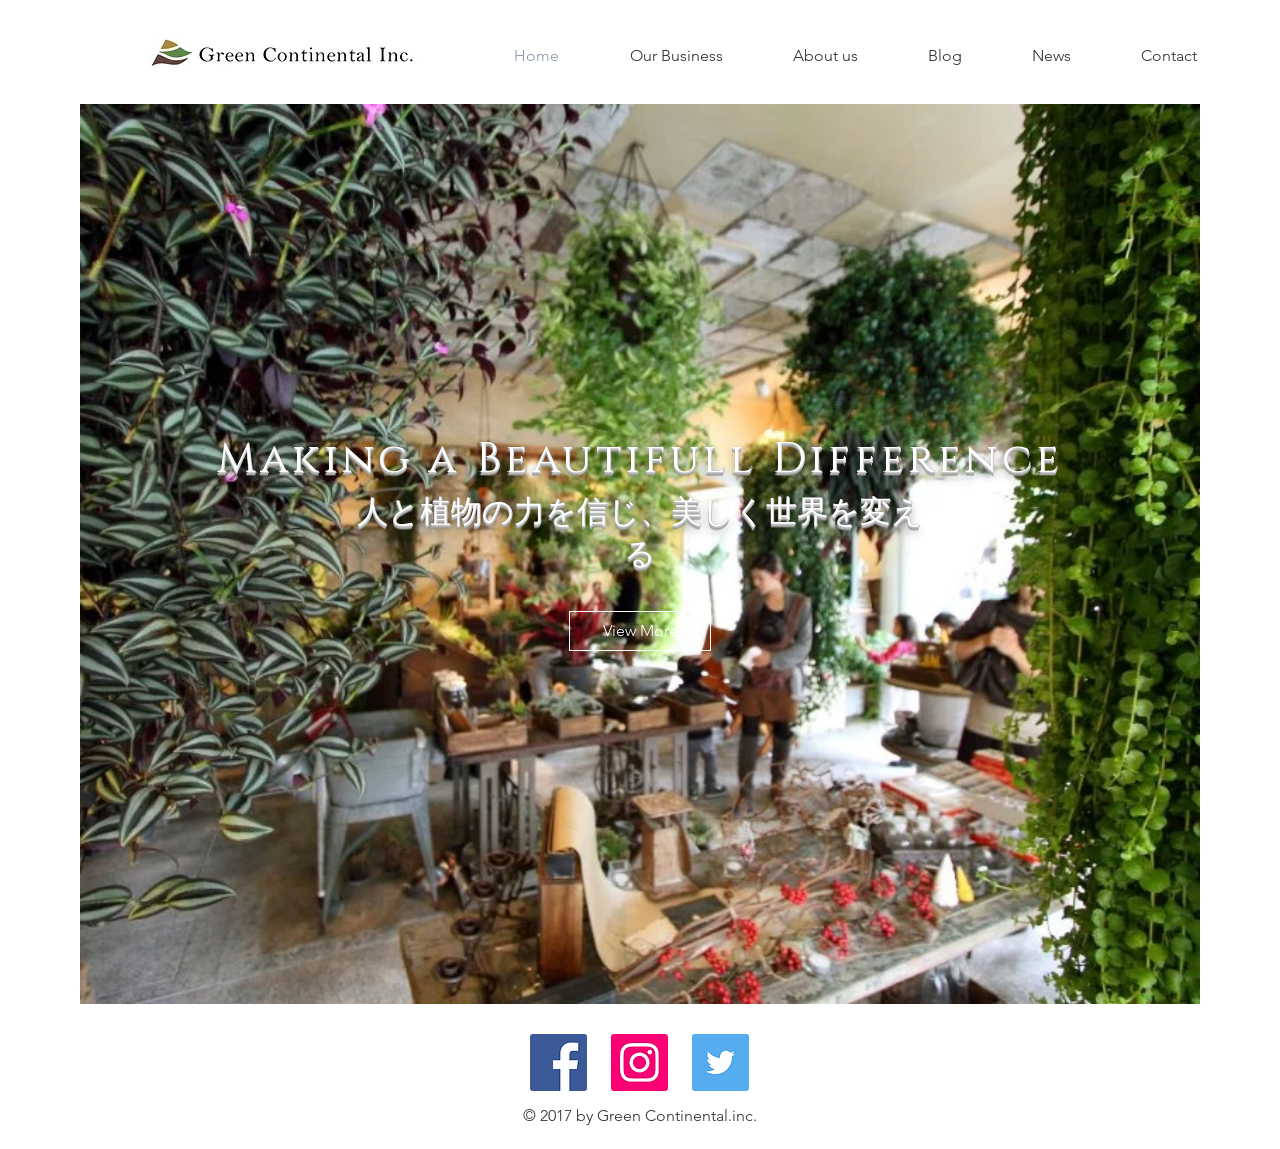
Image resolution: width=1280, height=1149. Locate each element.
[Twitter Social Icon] (720, 1062)
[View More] (640, 631)
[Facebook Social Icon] (558, 1062)
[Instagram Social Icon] (639, 1062)
